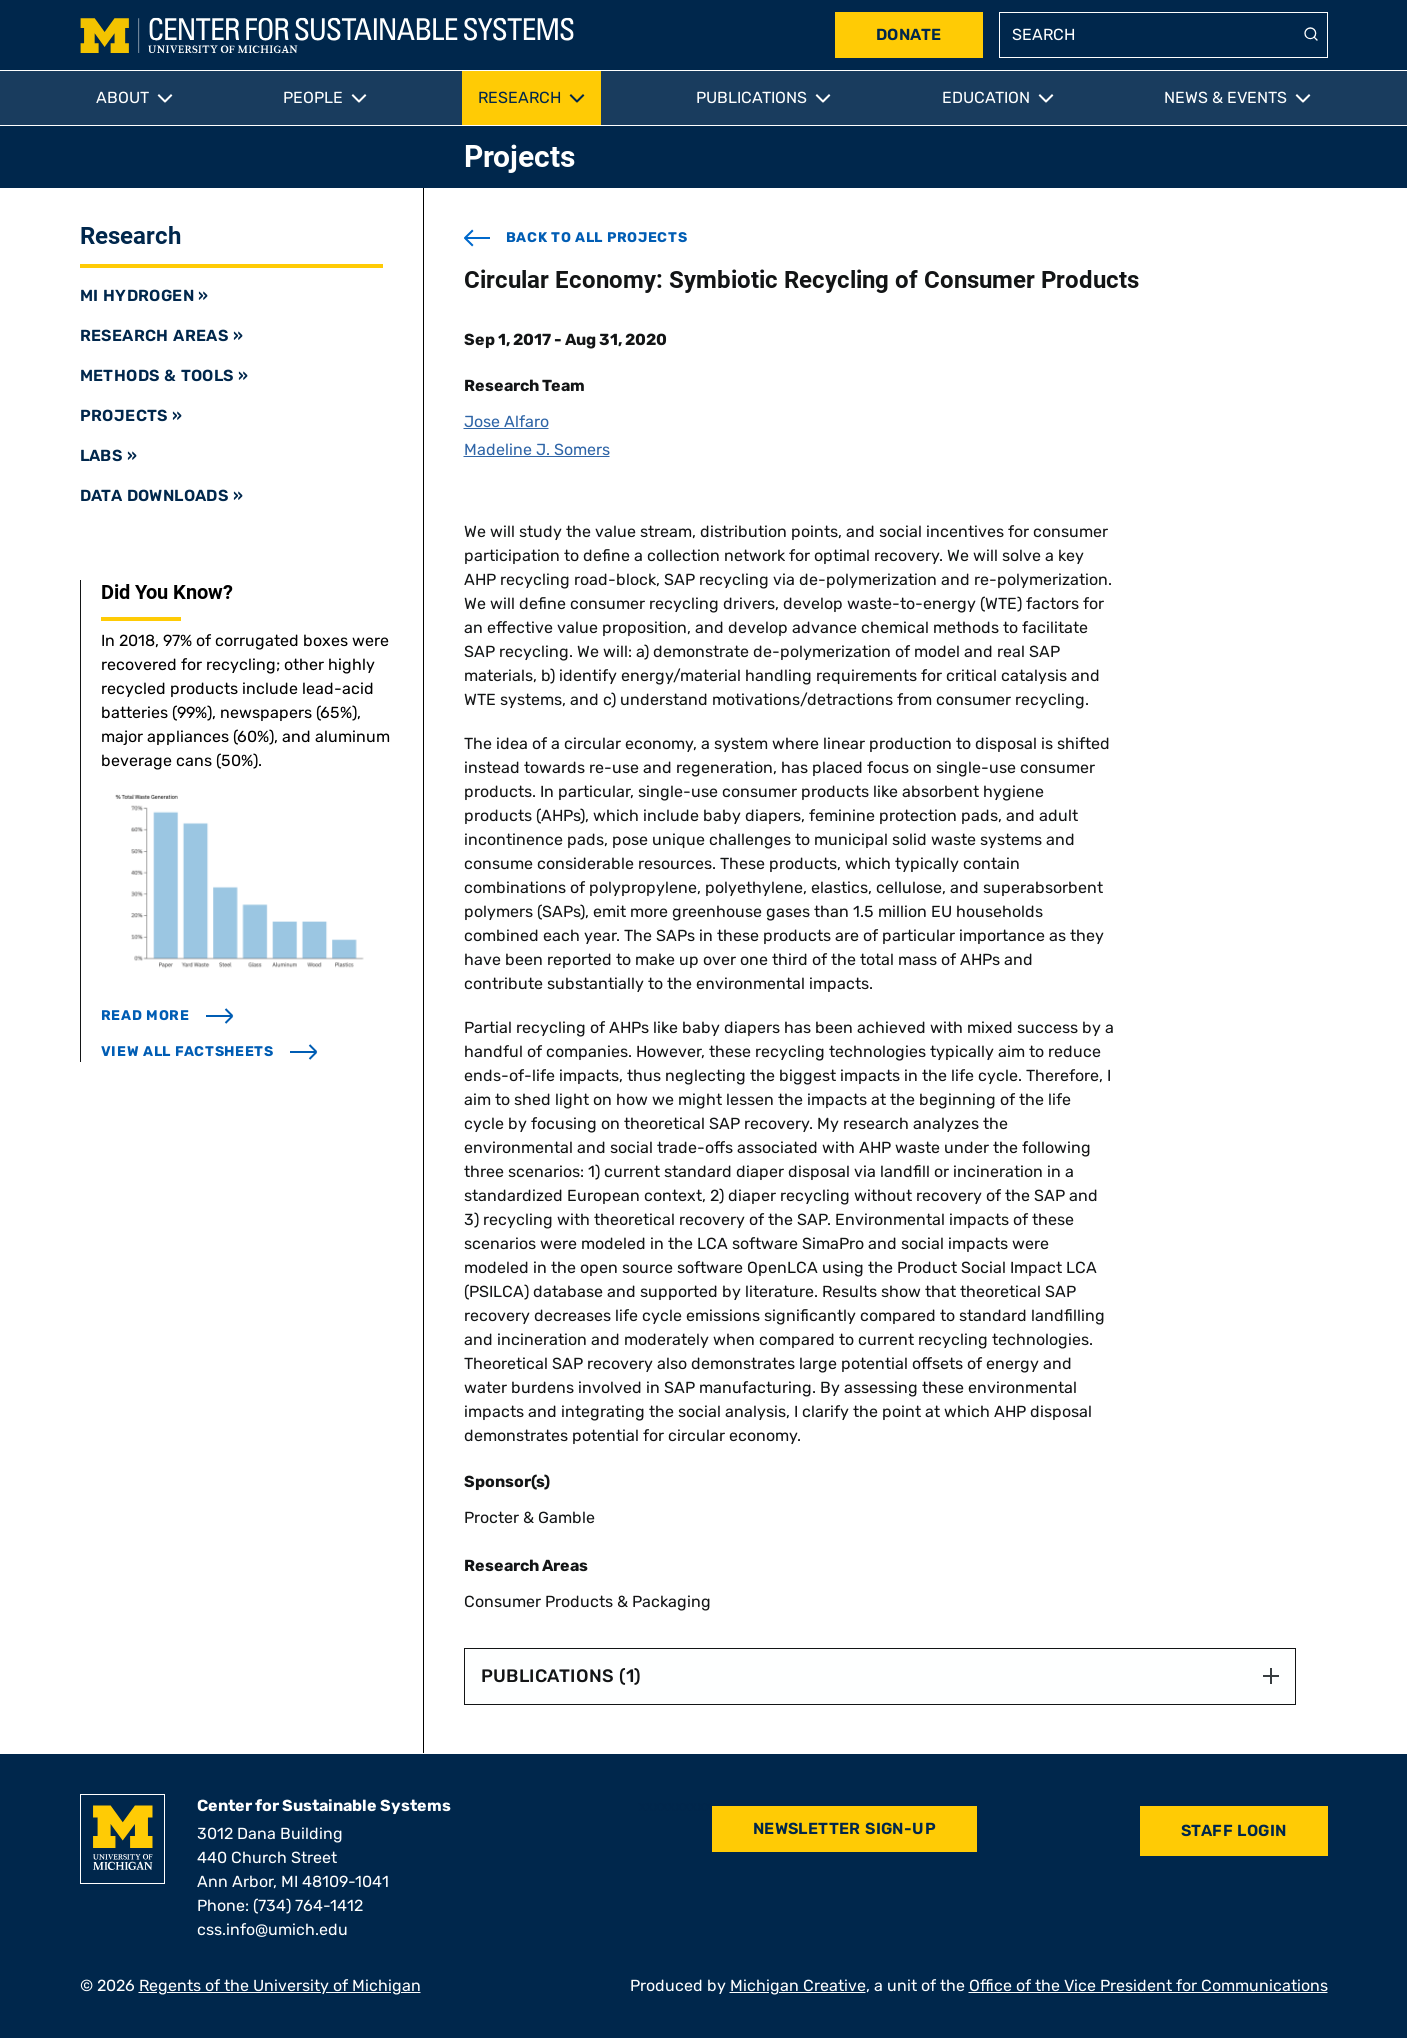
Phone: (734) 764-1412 (280, 1905)
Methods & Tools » (164, 375)
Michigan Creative (798, 1985)
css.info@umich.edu (272, 1929)
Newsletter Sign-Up (844, 1828)
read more (167, 1015)
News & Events (1225, 97)
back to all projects (576, 238)
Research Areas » (161, 335)
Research (519, 97)
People (313, 97)
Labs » (108, 455)
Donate (908, 34)
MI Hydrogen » (144, 295)
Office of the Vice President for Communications (1148, 1985)
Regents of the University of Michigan (280, 1985)
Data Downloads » (161, 495)
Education (986, 97)
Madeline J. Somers (537, 449)
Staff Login (1233, 1830)
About (122, 97)
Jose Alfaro (506, 421)
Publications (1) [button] (880, 1676)
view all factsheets (209, 1051)
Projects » (131, 415)
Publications (751, 97)
